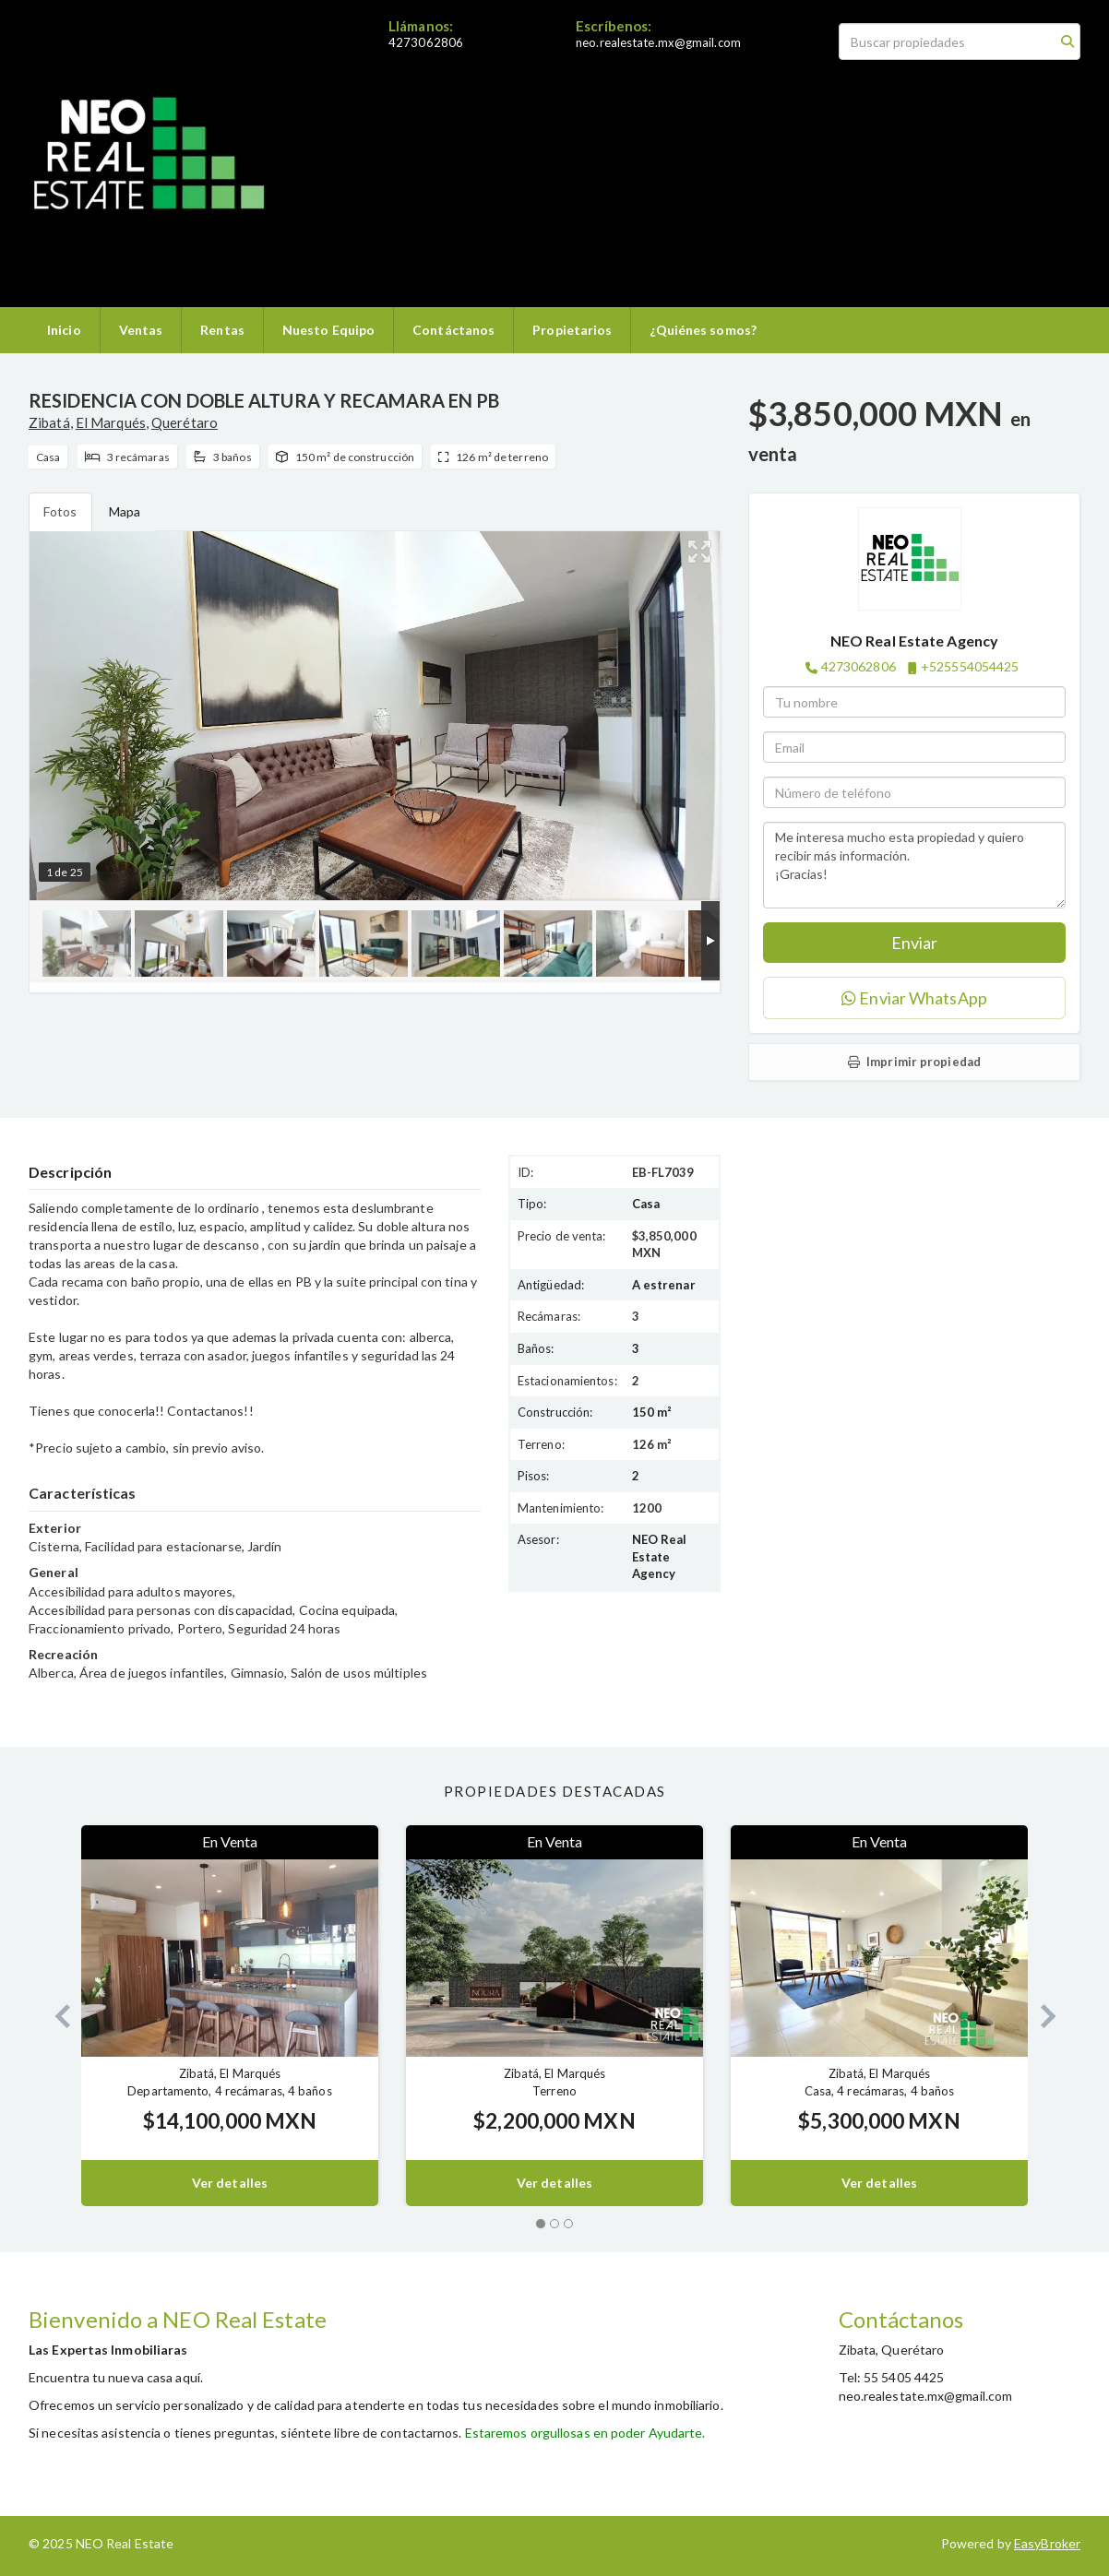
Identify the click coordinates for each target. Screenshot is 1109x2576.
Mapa (124, 511)
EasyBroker (1047, 2543)
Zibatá (49, 422)
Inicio (64, 330)
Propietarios (572, 330)
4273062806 (425, 42)
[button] (55, 2015)
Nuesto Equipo (328, 330)
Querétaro (184, 422)
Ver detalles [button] (230, 2182)
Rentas (222, 330)
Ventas (141, 330)
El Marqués (111, 422)
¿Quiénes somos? (703, 330)
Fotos (60, 511)
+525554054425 (970, 666)
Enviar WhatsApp (914, 998)
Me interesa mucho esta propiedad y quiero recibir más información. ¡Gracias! (914, 865)
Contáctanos (453, 330)
